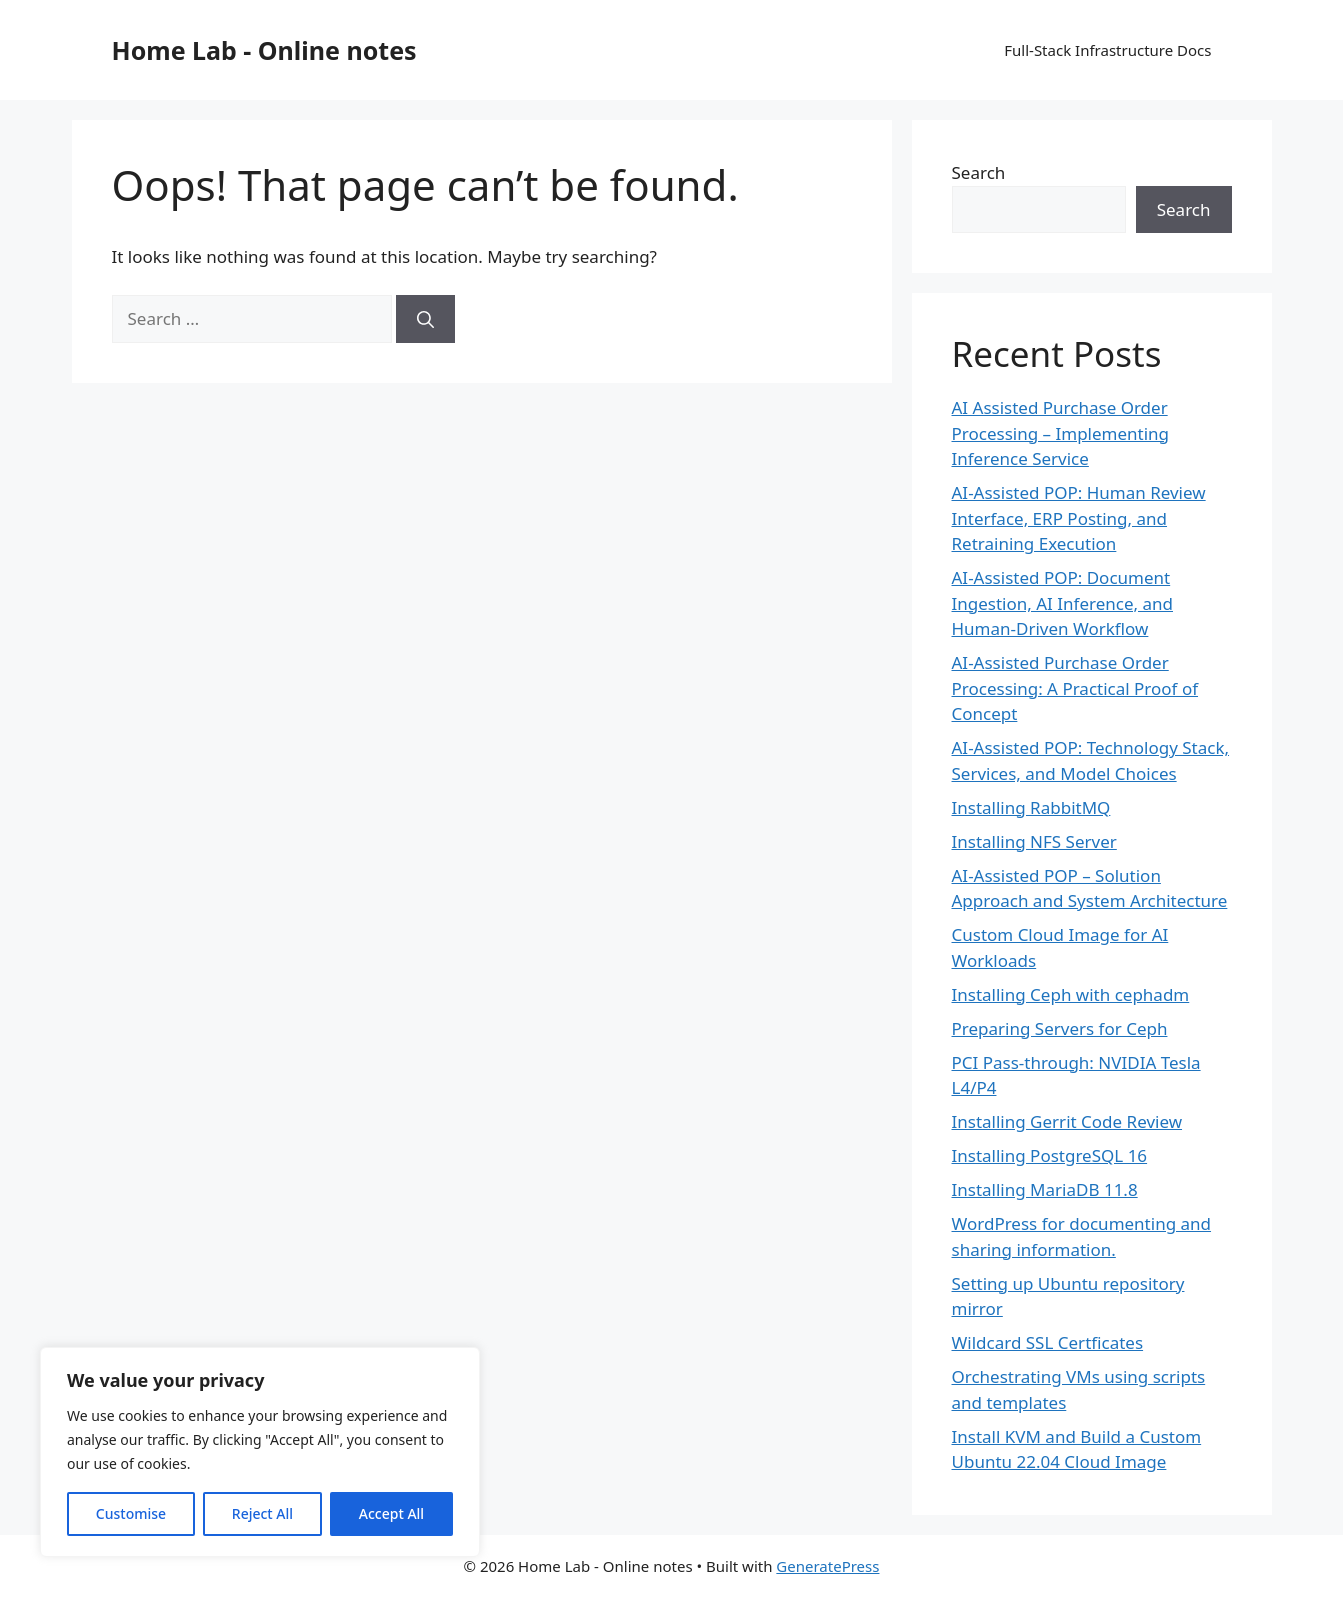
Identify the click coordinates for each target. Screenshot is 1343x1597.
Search (979, 172)
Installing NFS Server (1034, 841)
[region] (260, 1452)
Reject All (262, 1513)
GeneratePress (827, 1566)
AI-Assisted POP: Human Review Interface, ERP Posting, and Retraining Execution (1079, 518)
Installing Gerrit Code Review (1067, 1121)
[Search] (425, 319)
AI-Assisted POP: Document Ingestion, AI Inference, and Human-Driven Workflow (1063, 603)
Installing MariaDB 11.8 (1045, 1189)
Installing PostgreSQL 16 (1050, 1155)
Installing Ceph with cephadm (1071, 994)
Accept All (391, 1513)
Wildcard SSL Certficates (1048, 1342)
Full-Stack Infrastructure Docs (1107, 50)
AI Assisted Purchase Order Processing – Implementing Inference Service (1061, 433)
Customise (131, 1513)
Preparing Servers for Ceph (1060, 1028)
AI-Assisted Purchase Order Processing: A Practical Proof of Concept (1075, 688)
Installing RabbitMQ (1031, 807)
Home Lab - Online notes (264, 50)
